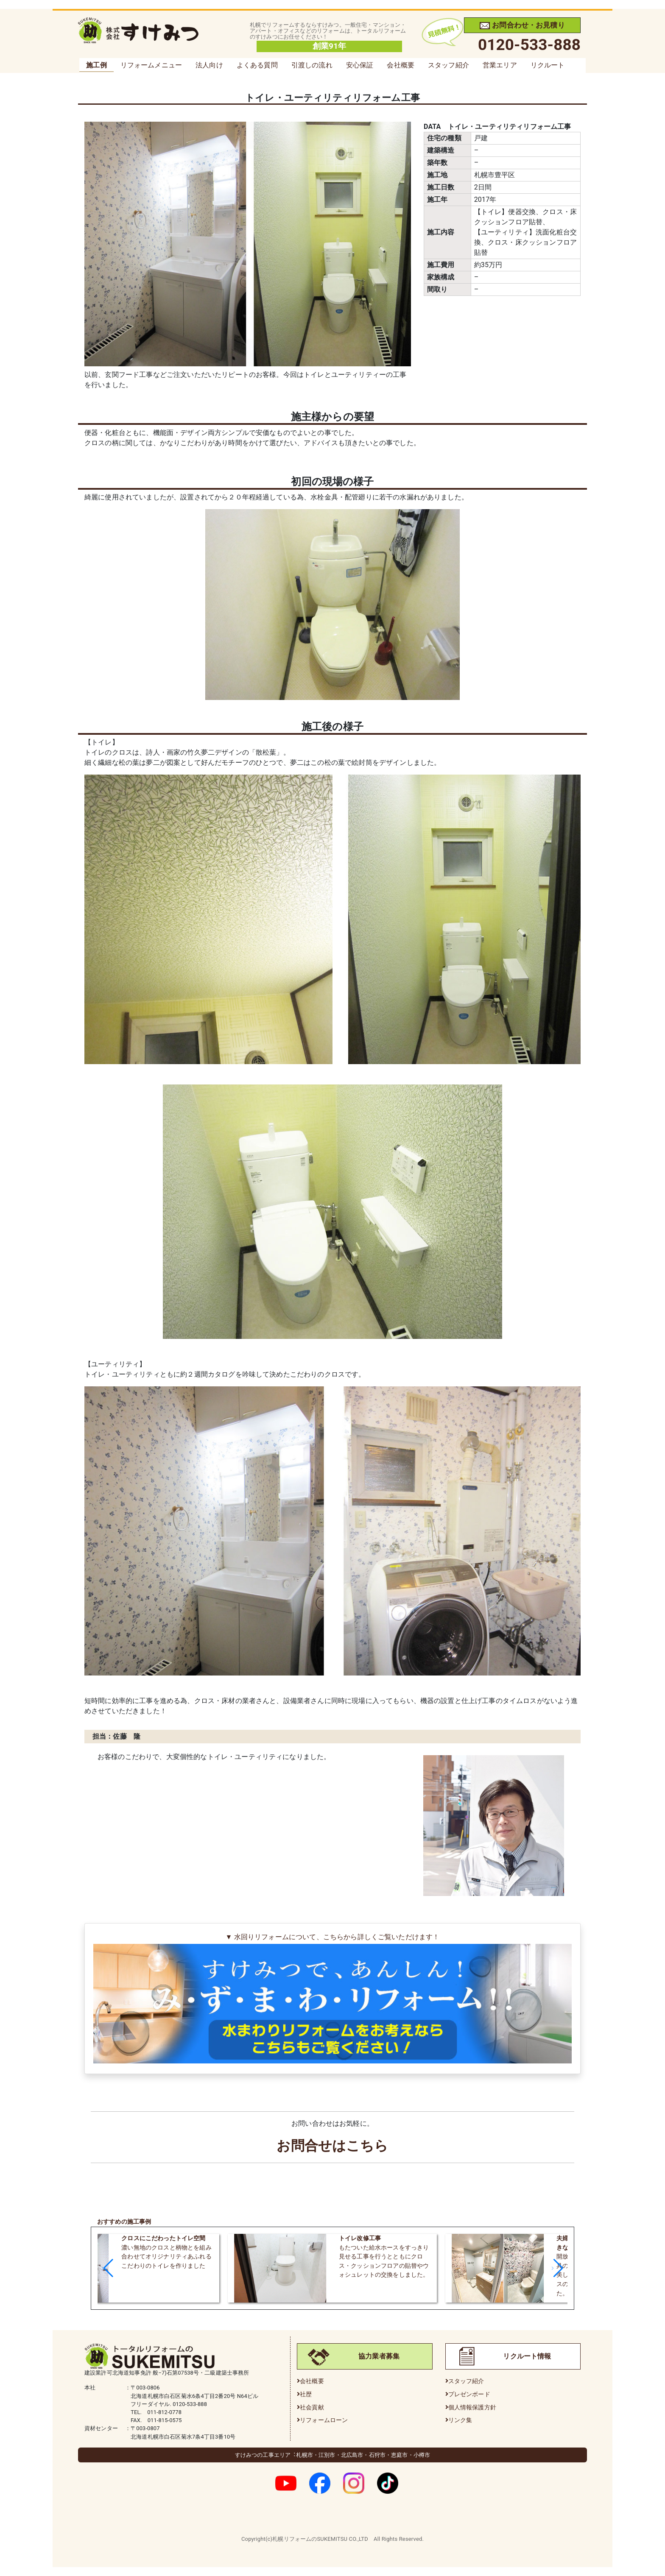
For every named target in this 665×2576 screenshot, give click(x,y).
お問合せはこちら (332, 2146)
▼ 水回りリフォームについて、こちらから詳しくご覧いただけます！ (332, 1999)
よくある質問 (257, 65)
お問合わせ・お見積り (522, 25)
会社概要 (400, 65)
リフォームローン (324, 2420)
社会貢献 (312, 2407)
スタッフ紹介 (448, 65)
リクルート (548, 65)
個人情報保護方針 (472, 2407)
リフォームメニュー (151, 65)
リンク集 (460, 2420)
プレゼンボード (469, 2394)
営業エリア (500, 65)
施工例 (96, 65)
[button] (107, 2268)
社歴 (306, 2394)
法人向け (209, 65)
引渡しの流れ (311, 65)
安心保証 (360, 65)
